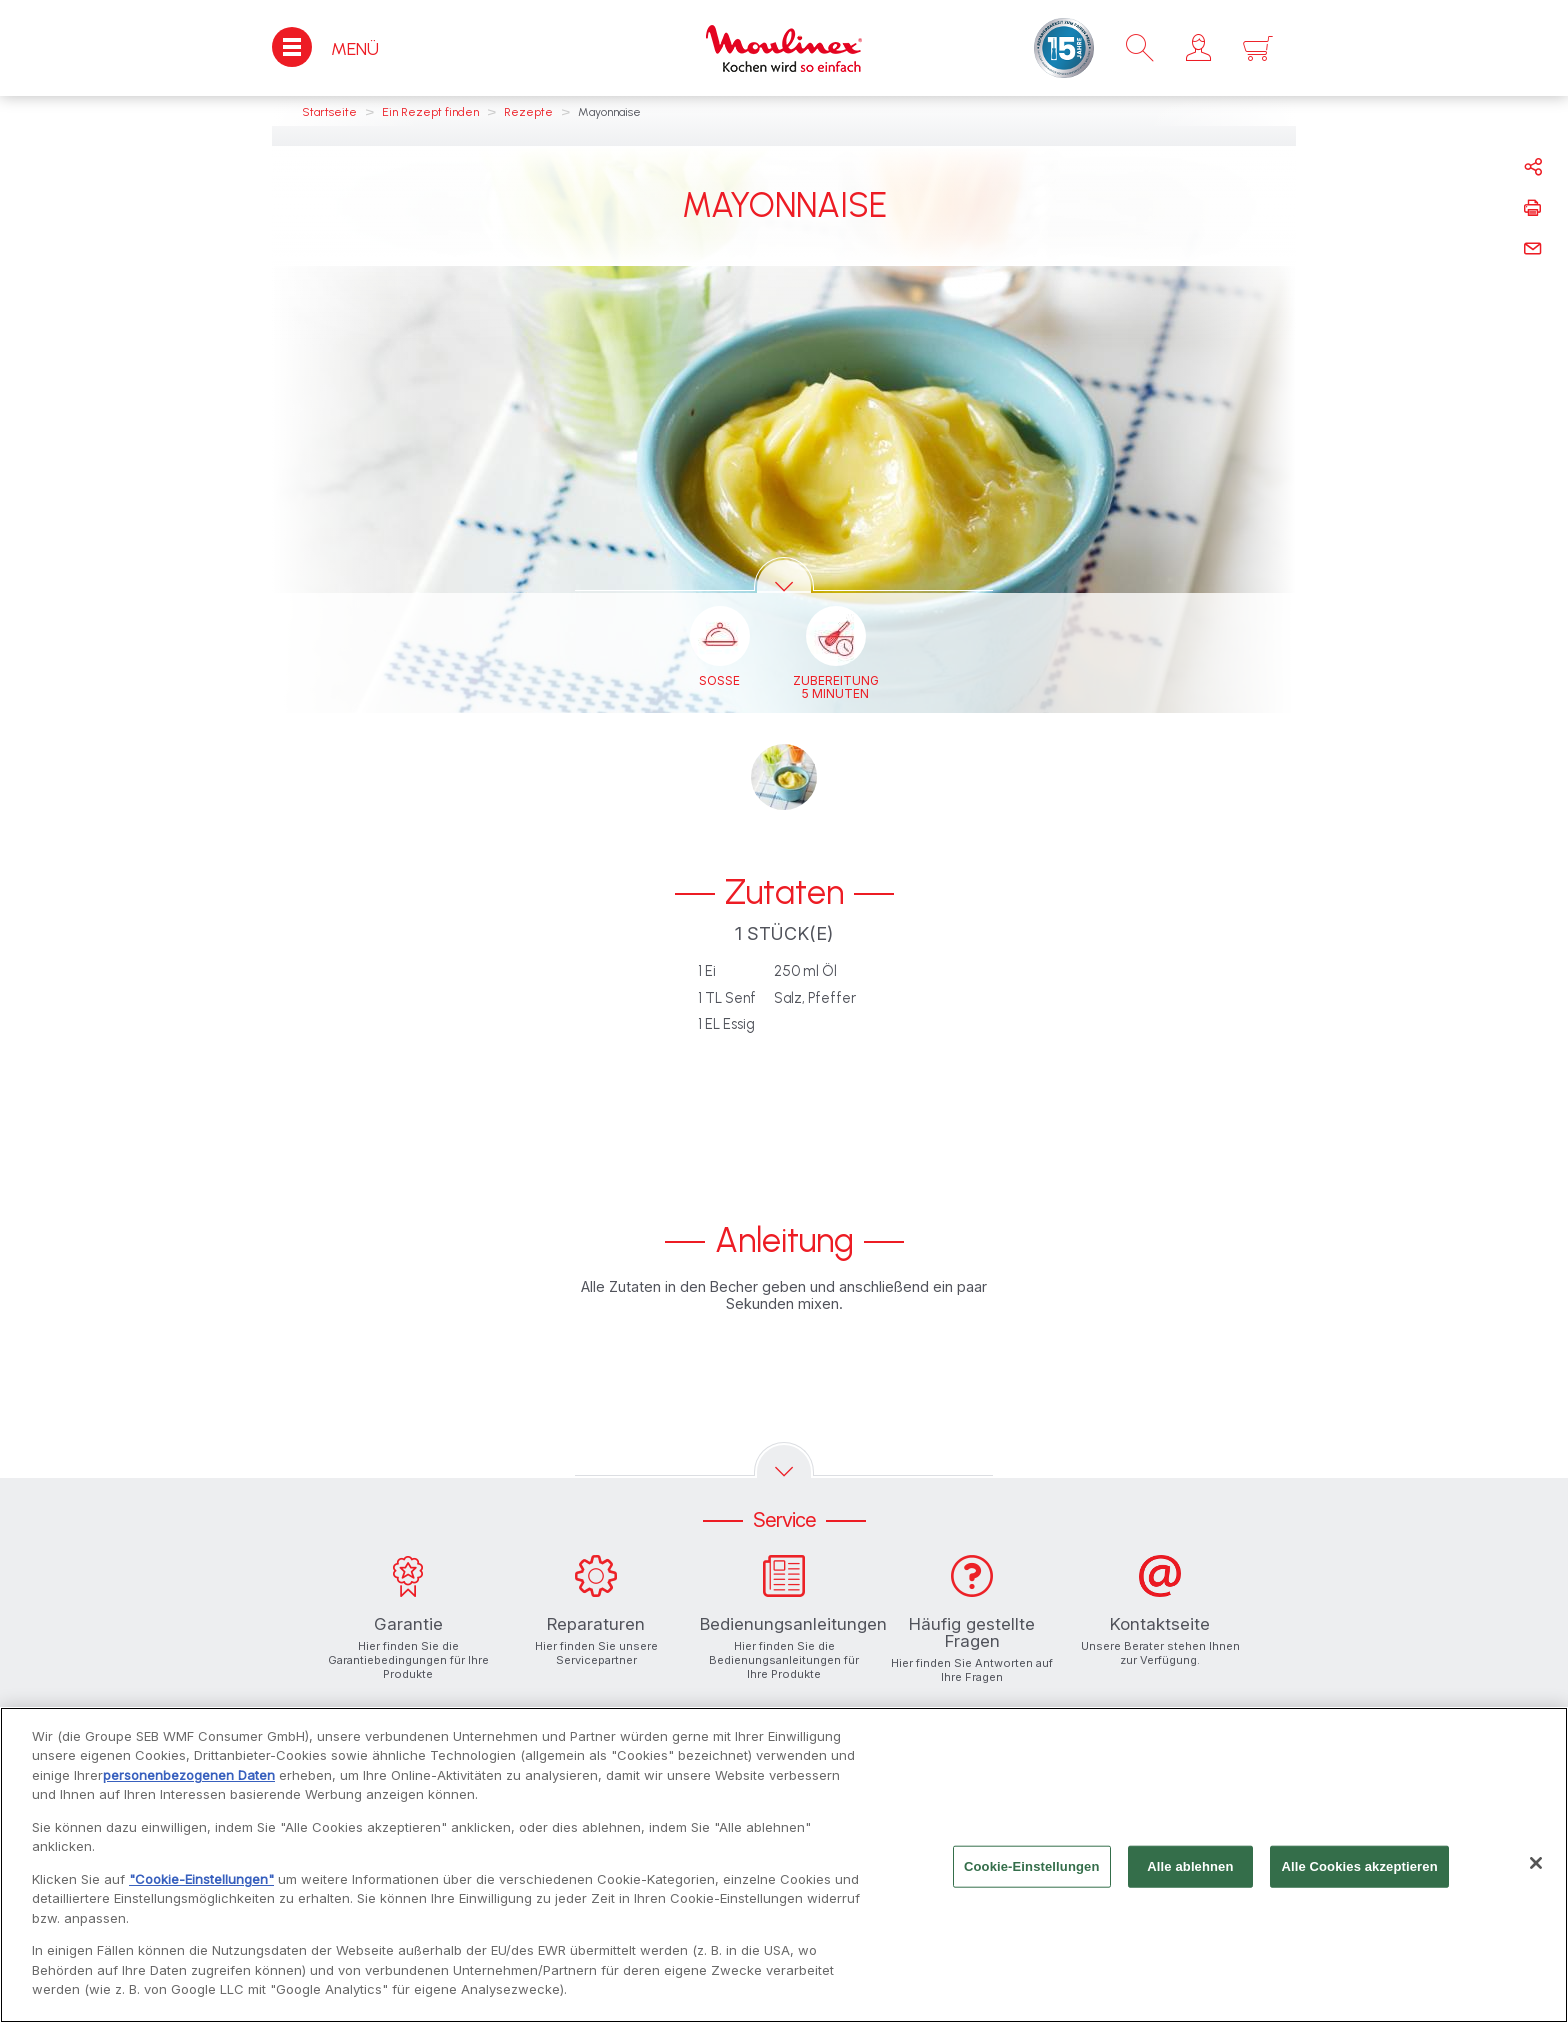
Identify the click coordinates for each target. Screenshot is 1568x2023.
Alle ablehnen (1190, 1874)
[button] (1198, 48)
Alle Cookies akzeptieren (1359, 1874)
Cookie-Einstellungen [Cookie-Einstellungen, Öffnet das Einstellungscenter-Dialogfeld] (1032, 1874)
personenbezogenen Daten (189, 1783)
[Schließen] (1536, 1871)
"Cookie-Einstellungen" (201, 1887)
